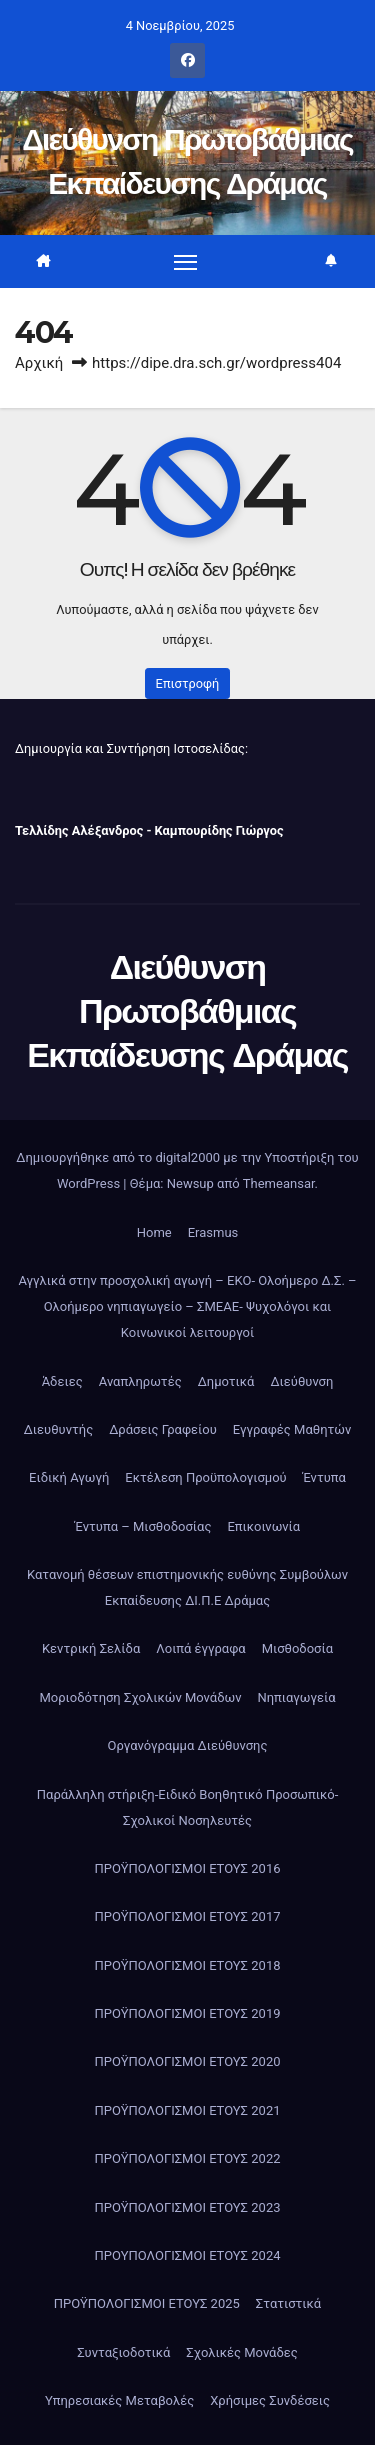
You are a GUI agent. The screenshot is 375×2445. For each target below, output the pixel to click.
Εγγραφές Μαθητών (292, 1429)
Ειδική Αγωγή (69, 1477)
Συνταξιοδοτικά (123, 2352)
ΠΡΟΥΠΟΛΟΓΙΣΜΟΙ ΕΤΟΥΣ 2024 (187, 2255)
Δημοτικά (226, 1381)
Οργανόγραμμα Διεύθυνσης (188, 1745)
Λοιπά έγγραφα (200, 1648)
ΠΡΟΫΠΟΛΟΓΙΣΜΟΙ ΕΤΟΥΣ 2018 (187, 1965)
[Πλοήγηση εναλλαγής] (186, 261)
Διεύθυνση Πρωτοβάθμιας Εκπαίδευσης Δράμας (187, 1011)
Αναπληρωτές (140, 1381)
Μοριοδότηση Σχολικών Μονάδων (140, 1697)
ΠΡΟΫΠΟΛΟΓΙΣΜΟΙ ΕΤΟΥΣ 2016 (187, 1868)
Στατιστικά (288, 2303)
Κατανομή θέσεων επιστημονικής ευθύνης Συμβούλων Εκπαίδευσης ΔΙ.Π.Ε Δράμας (187, 1587)
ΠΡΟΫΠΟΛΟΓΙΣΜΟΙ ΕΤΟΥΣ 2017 (187, 1916)
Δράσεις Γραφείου (163, 1429)
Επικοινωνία (263, 1526)
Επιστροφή (188, 683)
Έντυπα (324, 1477)
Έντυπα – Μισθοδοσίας (143, 1526)
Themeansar (279, 1183)
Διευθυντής (59, 1429)
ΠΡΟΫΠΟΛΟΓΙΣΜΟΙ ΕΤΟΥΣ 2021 (187, 2110)
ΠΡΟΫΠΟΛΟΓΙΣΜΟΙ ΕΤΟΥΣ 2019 (187, 2013)
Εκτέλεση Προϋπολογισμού (205, 1477)
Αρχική (39, 363)
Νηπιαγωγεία (296, 1697)
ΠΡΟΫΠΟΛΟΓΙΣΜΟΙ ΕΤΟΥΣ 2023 (187, 2207)
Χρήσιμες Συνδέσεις (270, 2400)
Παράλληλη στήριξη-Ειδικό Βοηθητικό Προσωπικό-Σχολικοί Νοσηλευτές (187, 1807)
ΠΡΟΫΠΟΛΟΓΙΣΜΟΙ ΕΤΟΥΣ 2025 (147, 2303)
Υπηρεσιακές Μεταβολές (119, 2400)
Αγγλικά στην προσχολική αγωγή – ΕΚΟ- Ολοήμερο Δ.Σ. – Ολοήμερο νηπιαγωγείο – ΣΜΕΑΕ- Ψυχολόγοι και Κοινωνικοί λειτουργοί (187, 1306)
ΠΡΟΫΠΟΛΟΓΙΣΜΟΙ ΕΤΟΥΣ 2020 (187, 2061)
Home (154, 1232)
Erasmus (213, 1232)
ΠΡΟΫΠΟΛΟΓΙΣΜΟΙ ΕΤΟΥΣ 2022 (187, 2158)
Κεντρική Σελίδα (91, 1648)
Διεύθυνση (301, 1381)
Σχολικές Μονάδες (242, 2352)
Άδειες (62, 1381)
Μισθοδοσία (297, 1648)
